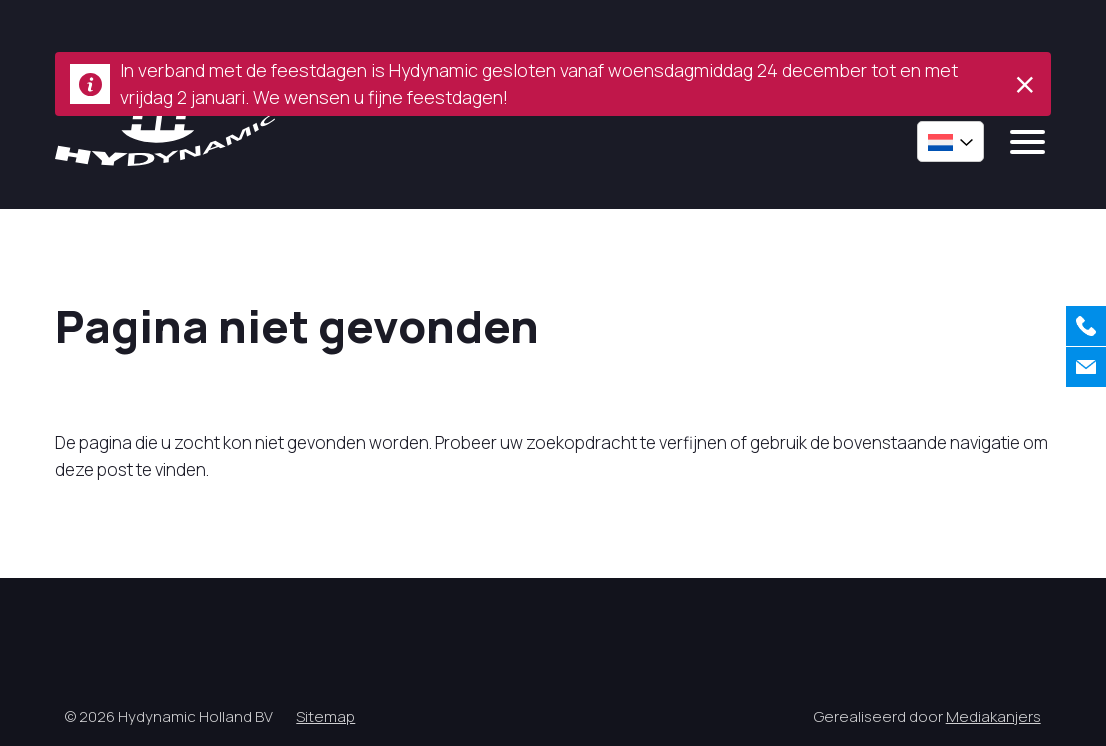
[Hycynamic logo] (165, 133)
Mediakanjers (993, 716)
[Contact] (1086, 367)
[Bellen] (1086, 326)
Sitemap (325, 716)
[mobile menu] (1027, 142)
